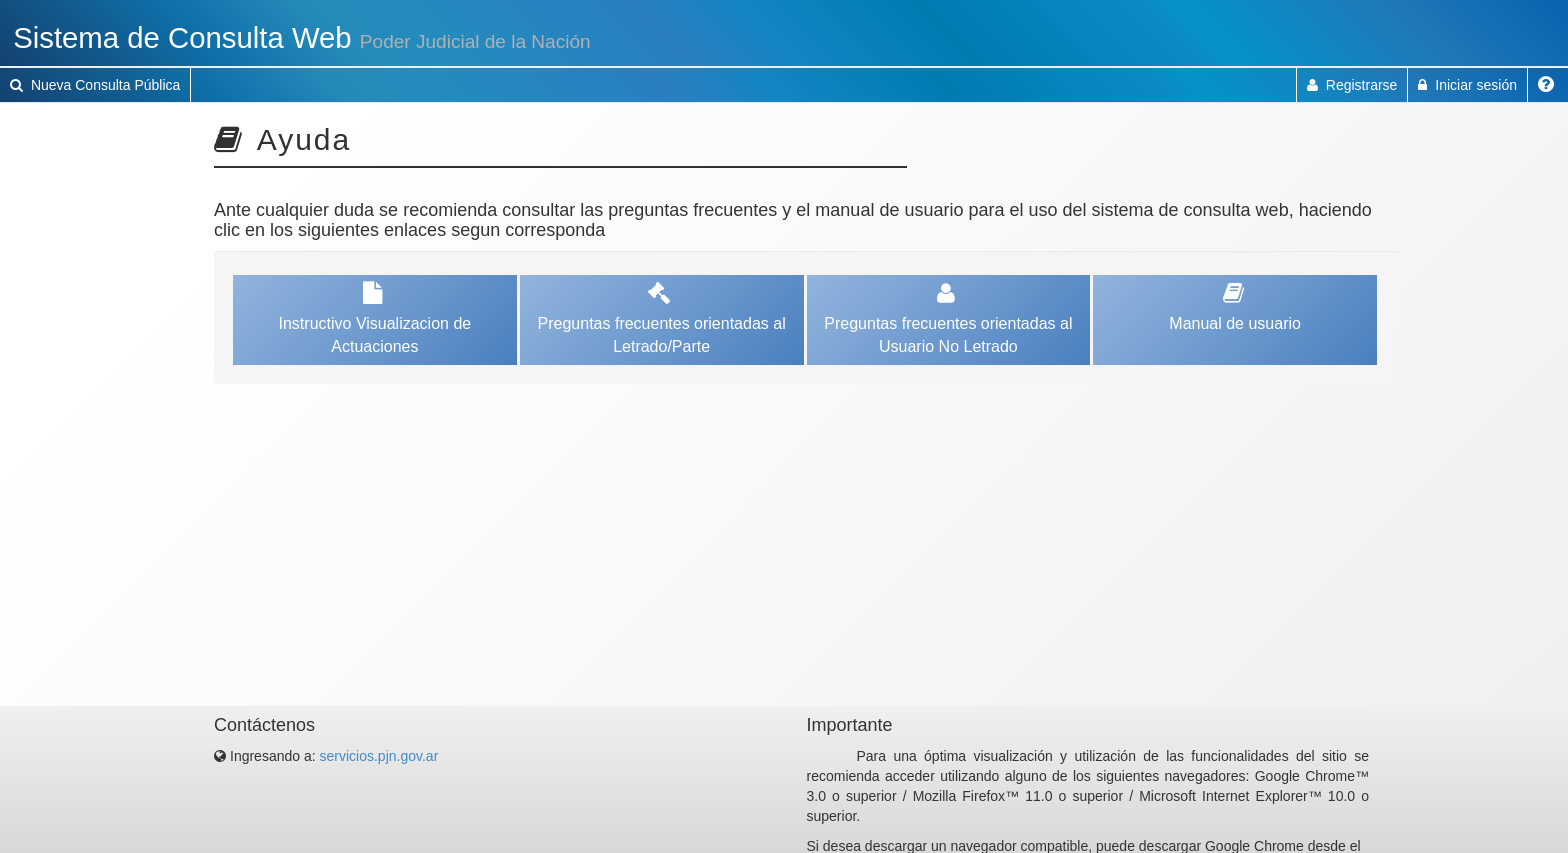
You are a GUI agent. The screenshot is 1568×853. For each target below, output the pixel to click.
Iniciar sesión (1467, 85)
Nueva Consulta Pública (95, 85)
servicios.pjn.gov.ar (379, 756)
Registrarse (1352, 85)
